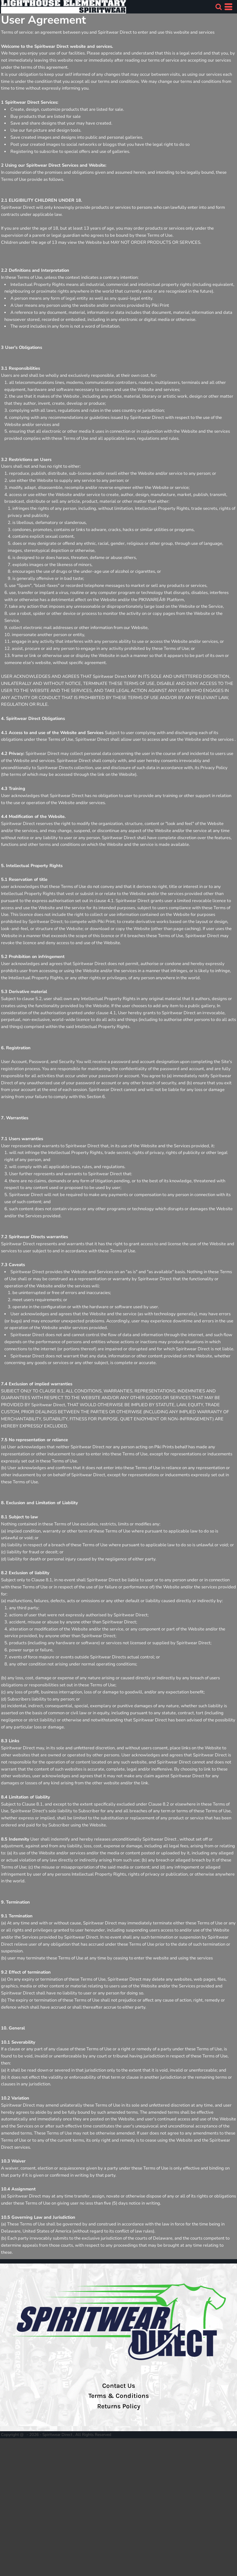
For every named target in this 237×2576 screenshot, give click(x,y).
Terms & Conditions (118, 2396)
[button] (218, 6)
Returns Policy (118, 2406)
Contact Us (118, 2385)
